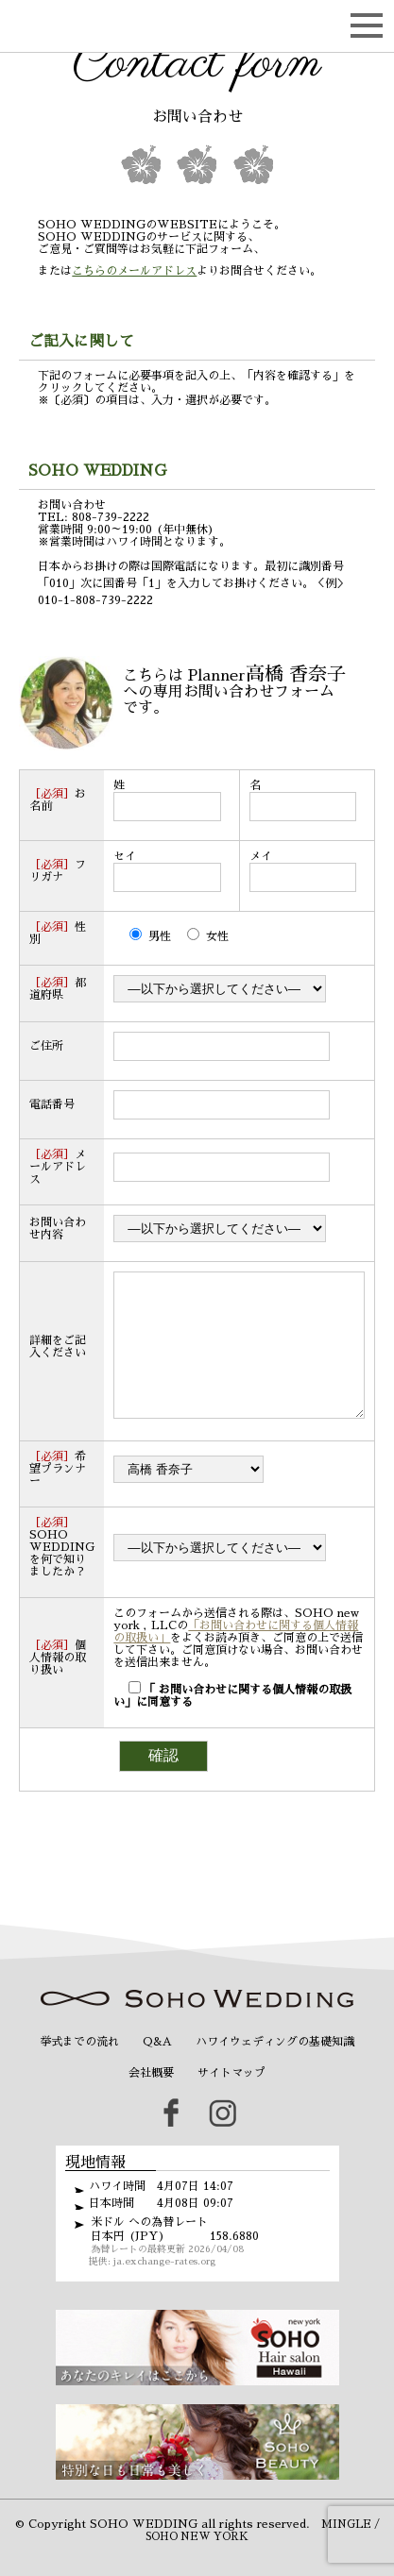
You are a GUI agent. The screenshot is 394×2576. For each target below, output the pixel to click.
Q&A (157, 2070)
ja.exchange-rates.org (164, 2290)
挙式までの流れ (79, 2070)
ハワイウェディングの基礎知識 (275, 2070)
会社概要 (151, 2101)
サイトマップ (231, 2101)
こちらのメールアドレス (134, 271)
